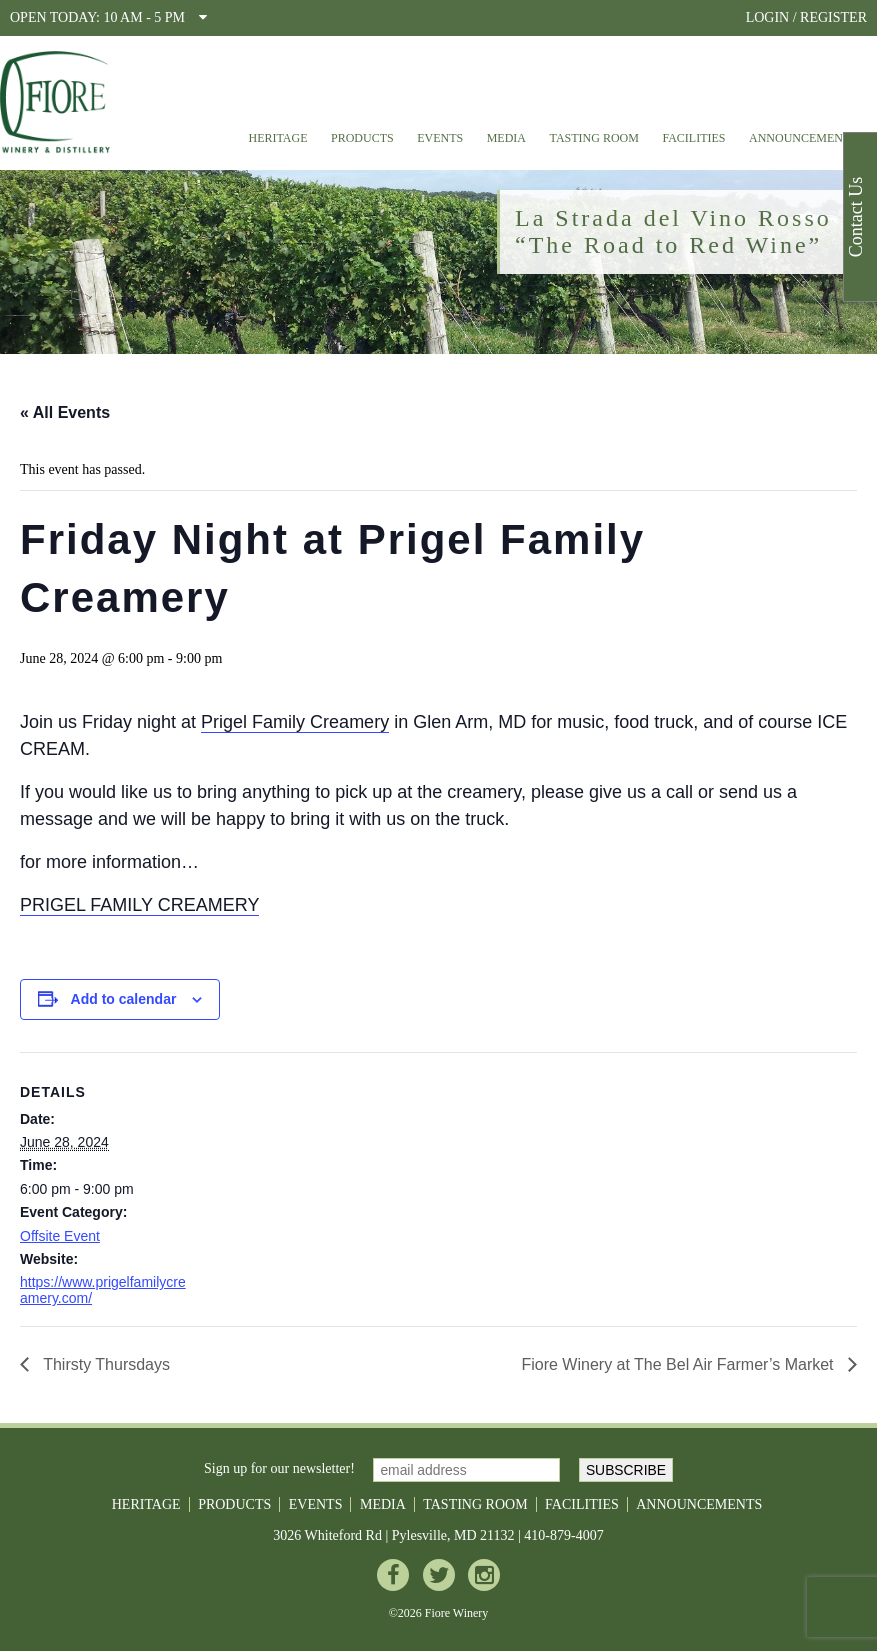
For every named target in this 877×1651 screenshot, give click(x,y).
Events (440, 138)
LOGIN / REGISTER (806, 17)
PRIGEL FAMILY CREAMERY (139, 905)
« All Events (65, 412)
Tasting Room (594, 138)
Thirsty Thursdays (104, 1364)
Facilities (693, 138)
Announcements (803, 138)
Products (362, 138)
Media (506, 138)
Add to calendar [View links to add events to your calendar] (124, 999)
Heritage (277, 138)
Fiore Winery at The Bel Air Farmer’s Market (679, 1364)
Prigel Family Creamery (295, 722)
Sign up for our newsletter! (279, 1468)
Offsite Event (60, 1236)
